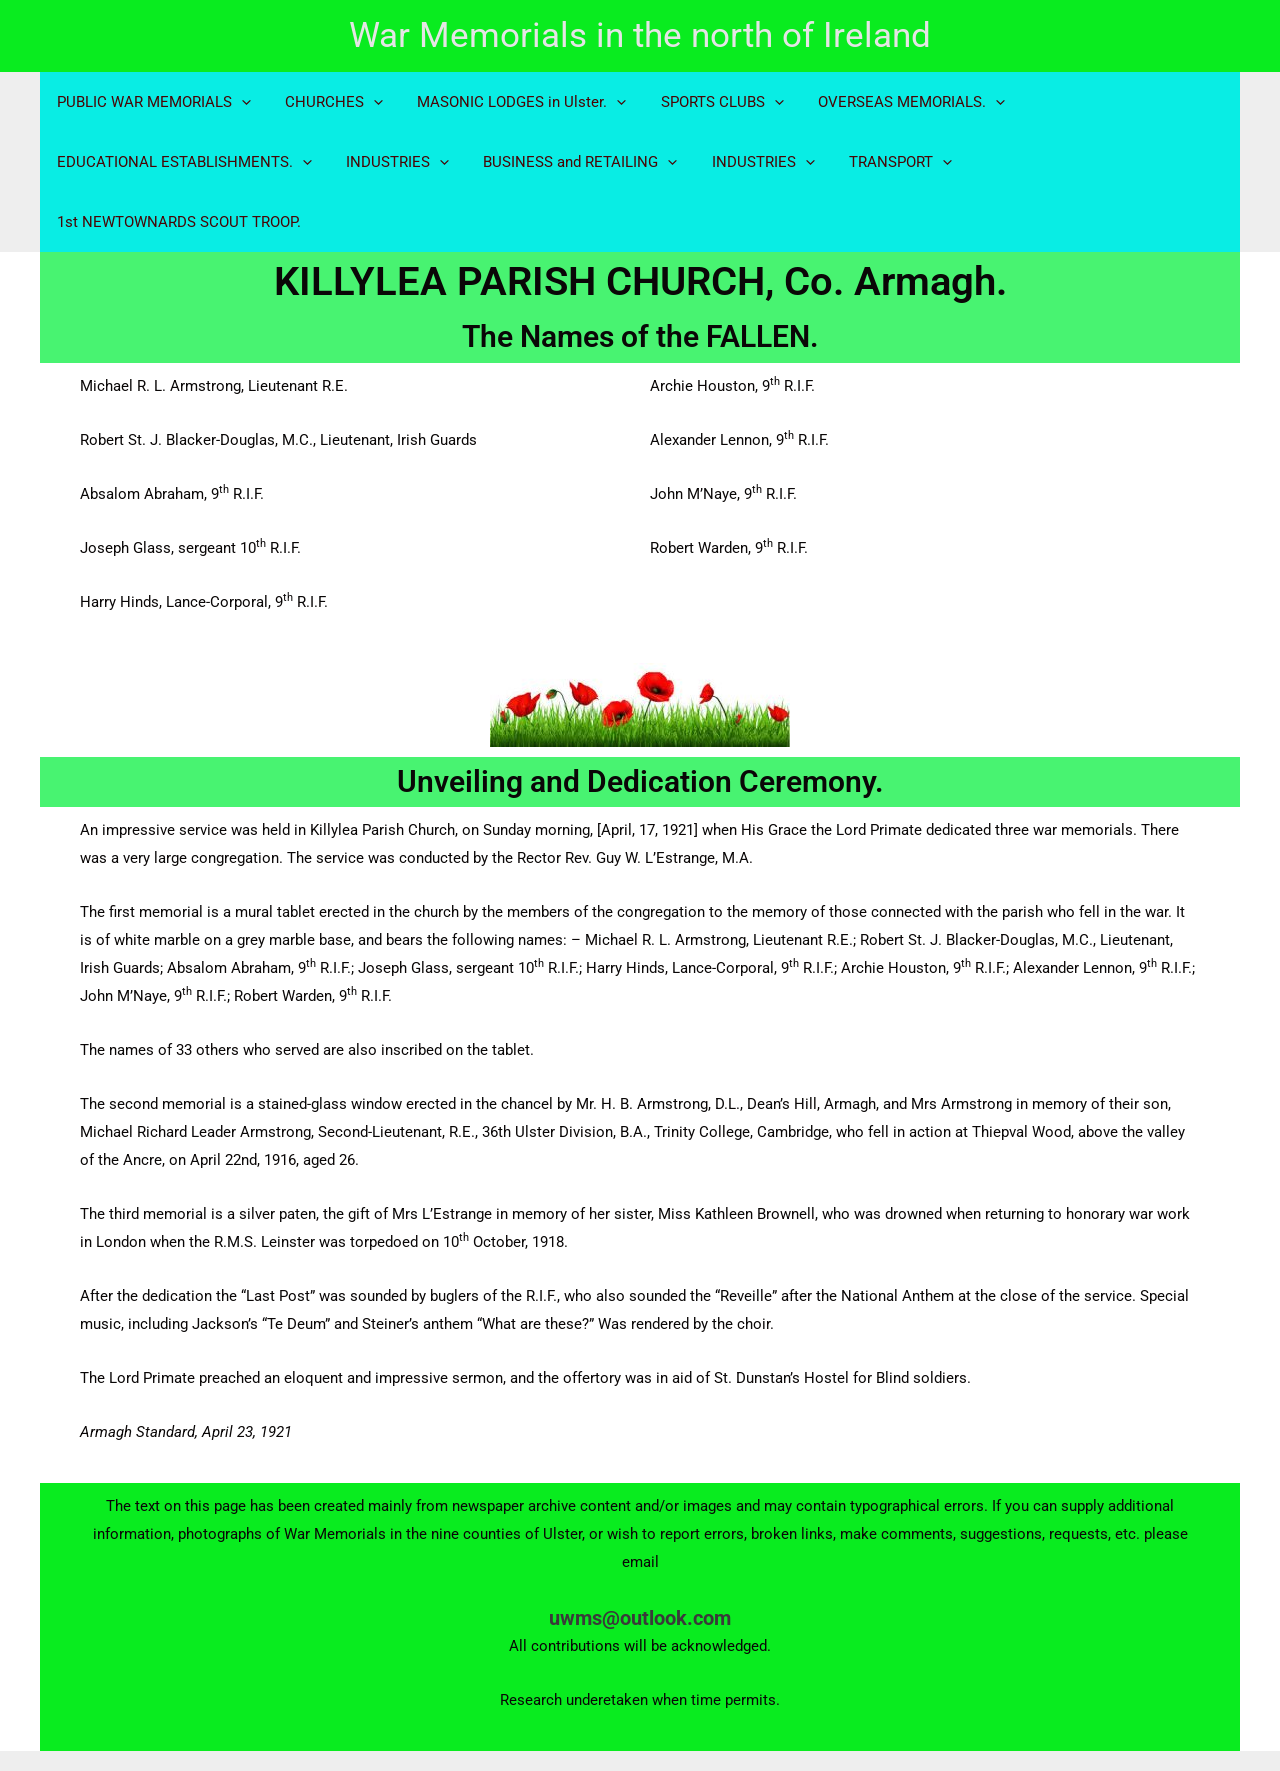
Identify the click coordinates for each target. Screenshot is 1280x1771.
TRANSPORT (881, 162)
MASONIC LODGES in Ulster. (511, 102)
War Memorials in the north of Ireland (640, 35)
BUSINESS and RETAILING (570, 162)
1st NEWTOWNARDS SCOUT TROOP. (1085, 162)
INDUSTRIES (391, 162)
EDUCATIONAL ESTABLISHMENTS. (182, 162)
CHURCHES (328, 102)
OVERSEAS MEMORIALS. (892, 102)
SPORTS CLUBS (707, 102)
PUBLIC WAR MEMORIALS (152, 102)
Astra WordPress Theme (871, 1730)
